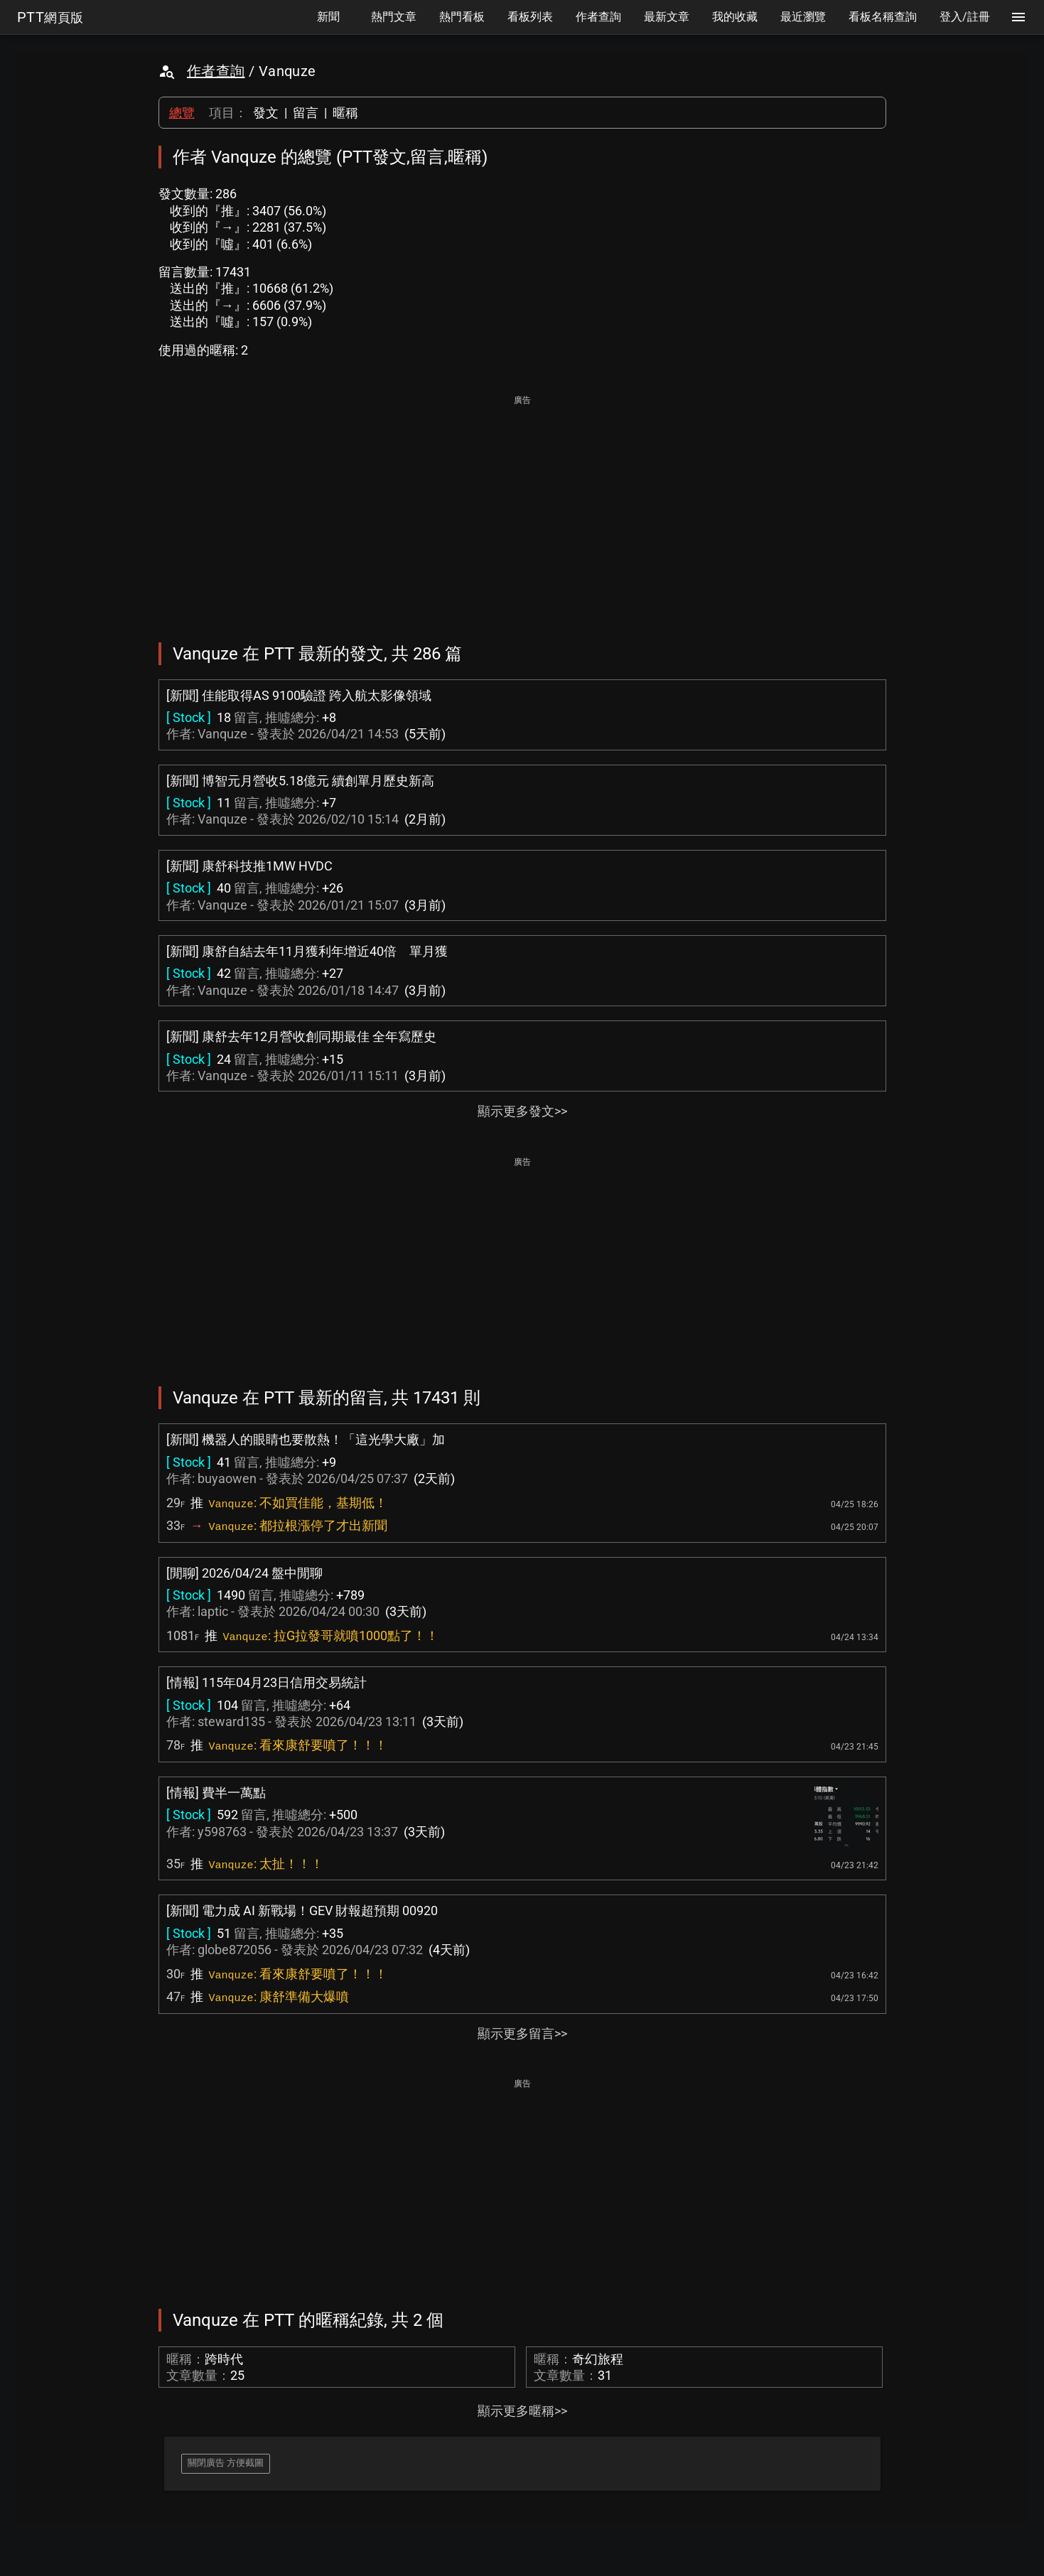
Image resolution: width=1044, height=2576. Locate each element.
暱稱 (345, 112)
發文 (266, 112)
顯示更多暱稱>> (522, 2410)
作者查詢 (216, 71)
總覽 (182, 112)
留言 (305, 112)
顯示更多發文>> (522, 1111)
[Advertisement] (522, 508)
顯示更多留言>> (522, 2033)
